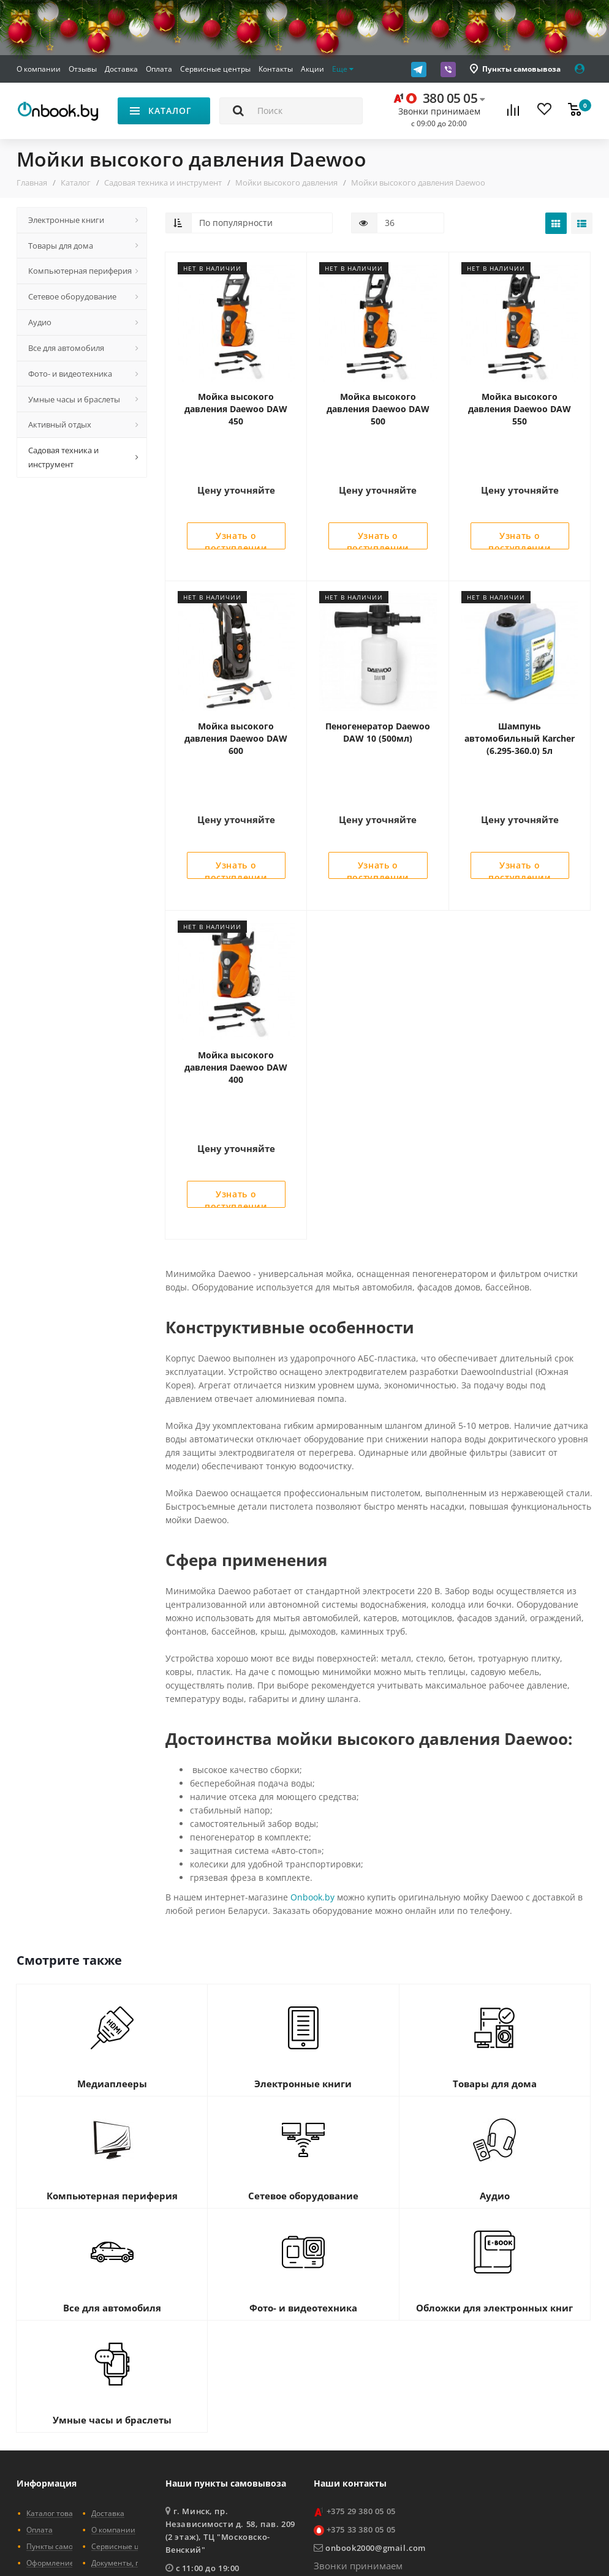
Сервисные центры (215, 69)
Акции (312, 69)
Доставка (121, 69)
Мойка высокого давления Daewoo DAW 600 (235, 686)
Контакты (276, 69)
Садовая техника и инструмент (163, 182)
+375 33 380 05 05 (361, 2373)
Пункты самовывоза (521, 69)
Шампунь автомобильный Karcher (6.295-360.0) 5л (519, 686)
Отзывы (83, 69)
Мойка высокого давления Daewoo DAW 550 (519, 409)
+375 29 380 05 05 (361, 2354)
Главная (32, 182)
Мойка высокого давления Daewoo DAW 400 (235, 963)
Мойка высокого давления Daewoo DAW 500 (378, 409)
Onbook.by (312, 1741)
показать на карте (208, 2432)
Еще (343, 69)
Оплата (159, 69)
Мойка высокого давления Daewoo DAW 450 (235, 409)
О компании (39, 69)
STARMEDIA (569, 2543)
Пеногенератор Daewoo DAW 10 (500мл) (377, 680)
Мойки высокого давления (286, 182)
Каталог (76, 182)
